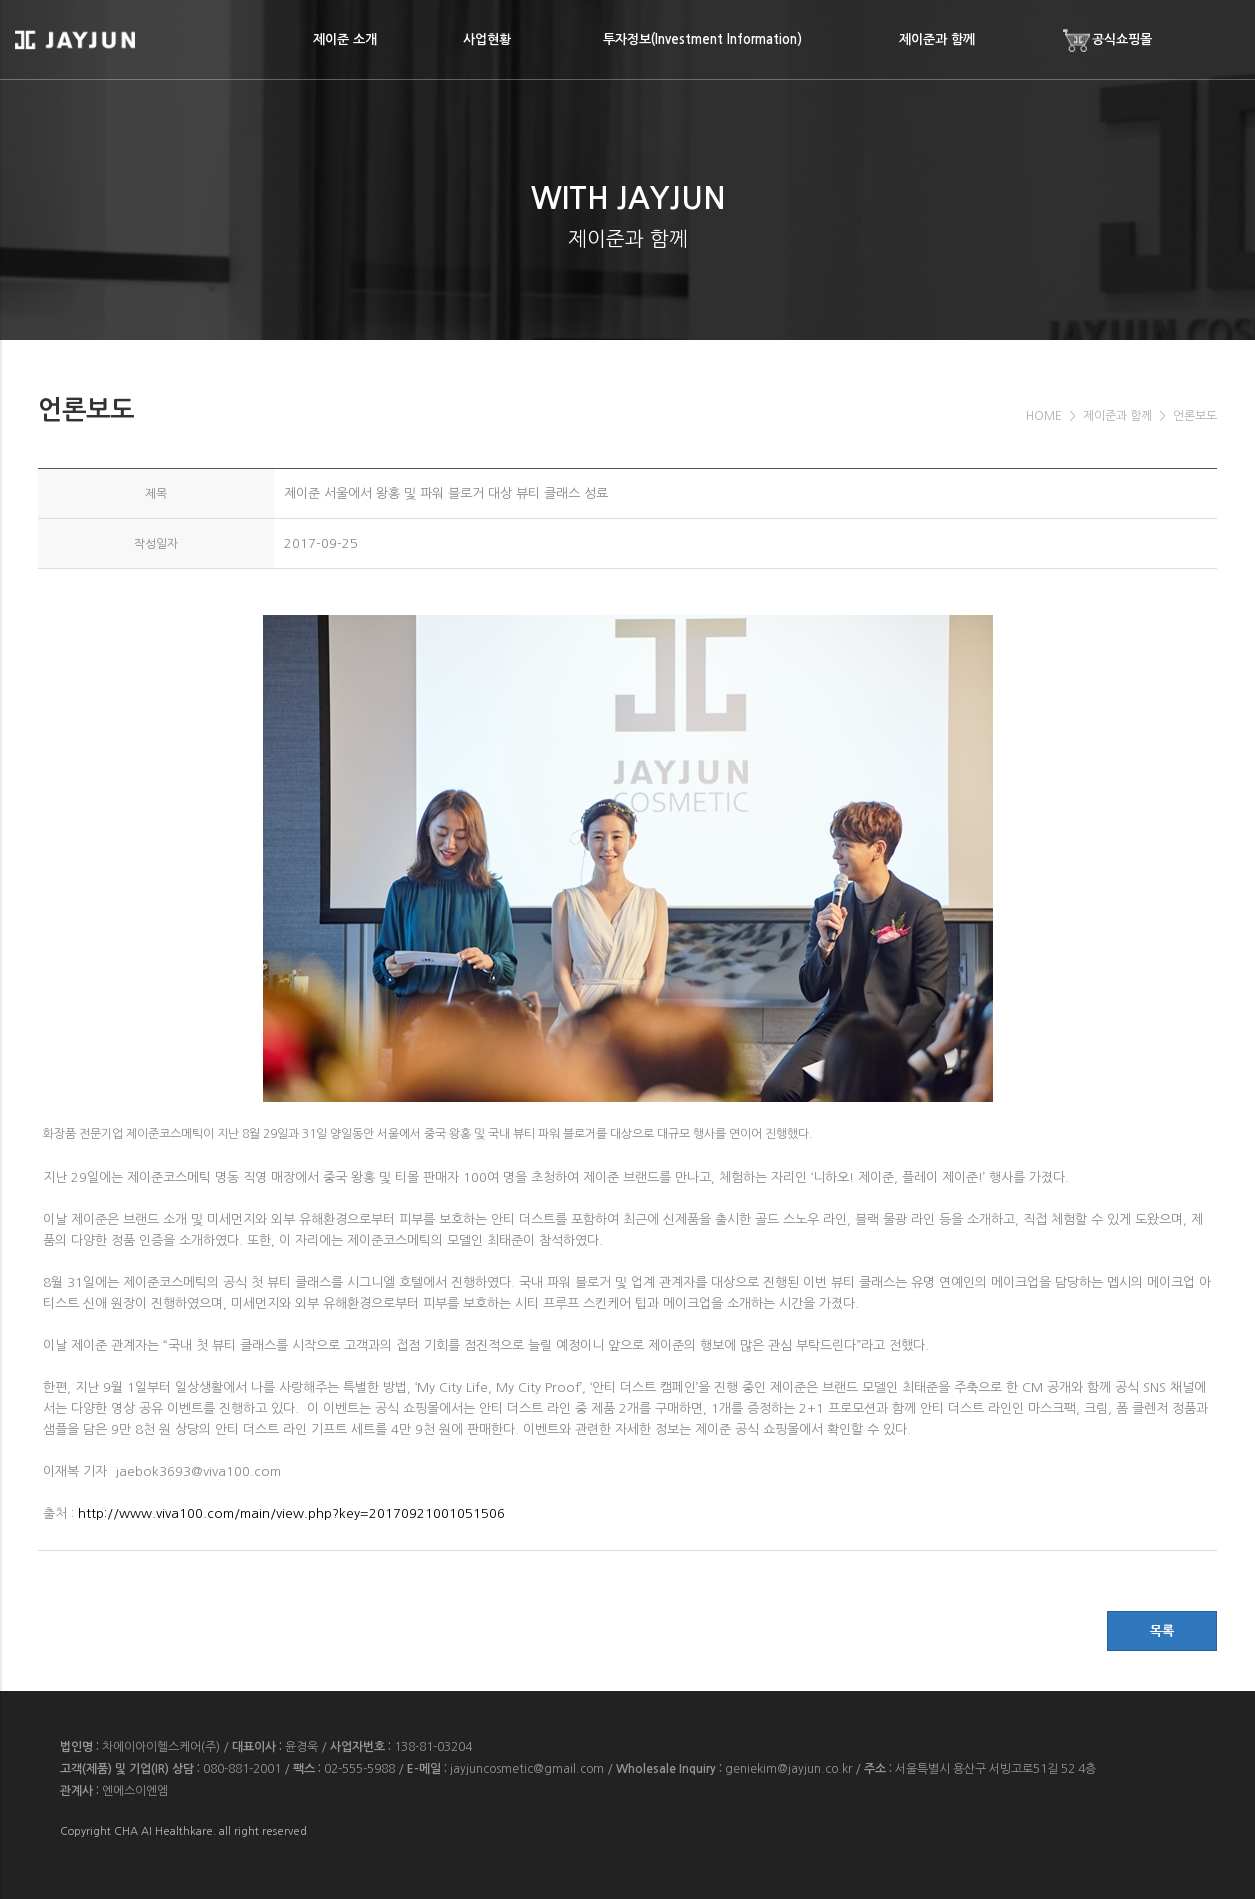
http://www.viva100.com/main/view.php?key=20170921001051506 (291, 1513)
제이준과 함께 (937, 39)
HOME (1044, 416)
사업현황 (487, 39)
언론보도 (1195, 416)
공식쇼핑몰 (1107, 40)
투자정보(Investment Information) (702, 39)
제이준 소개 (345, 39)
